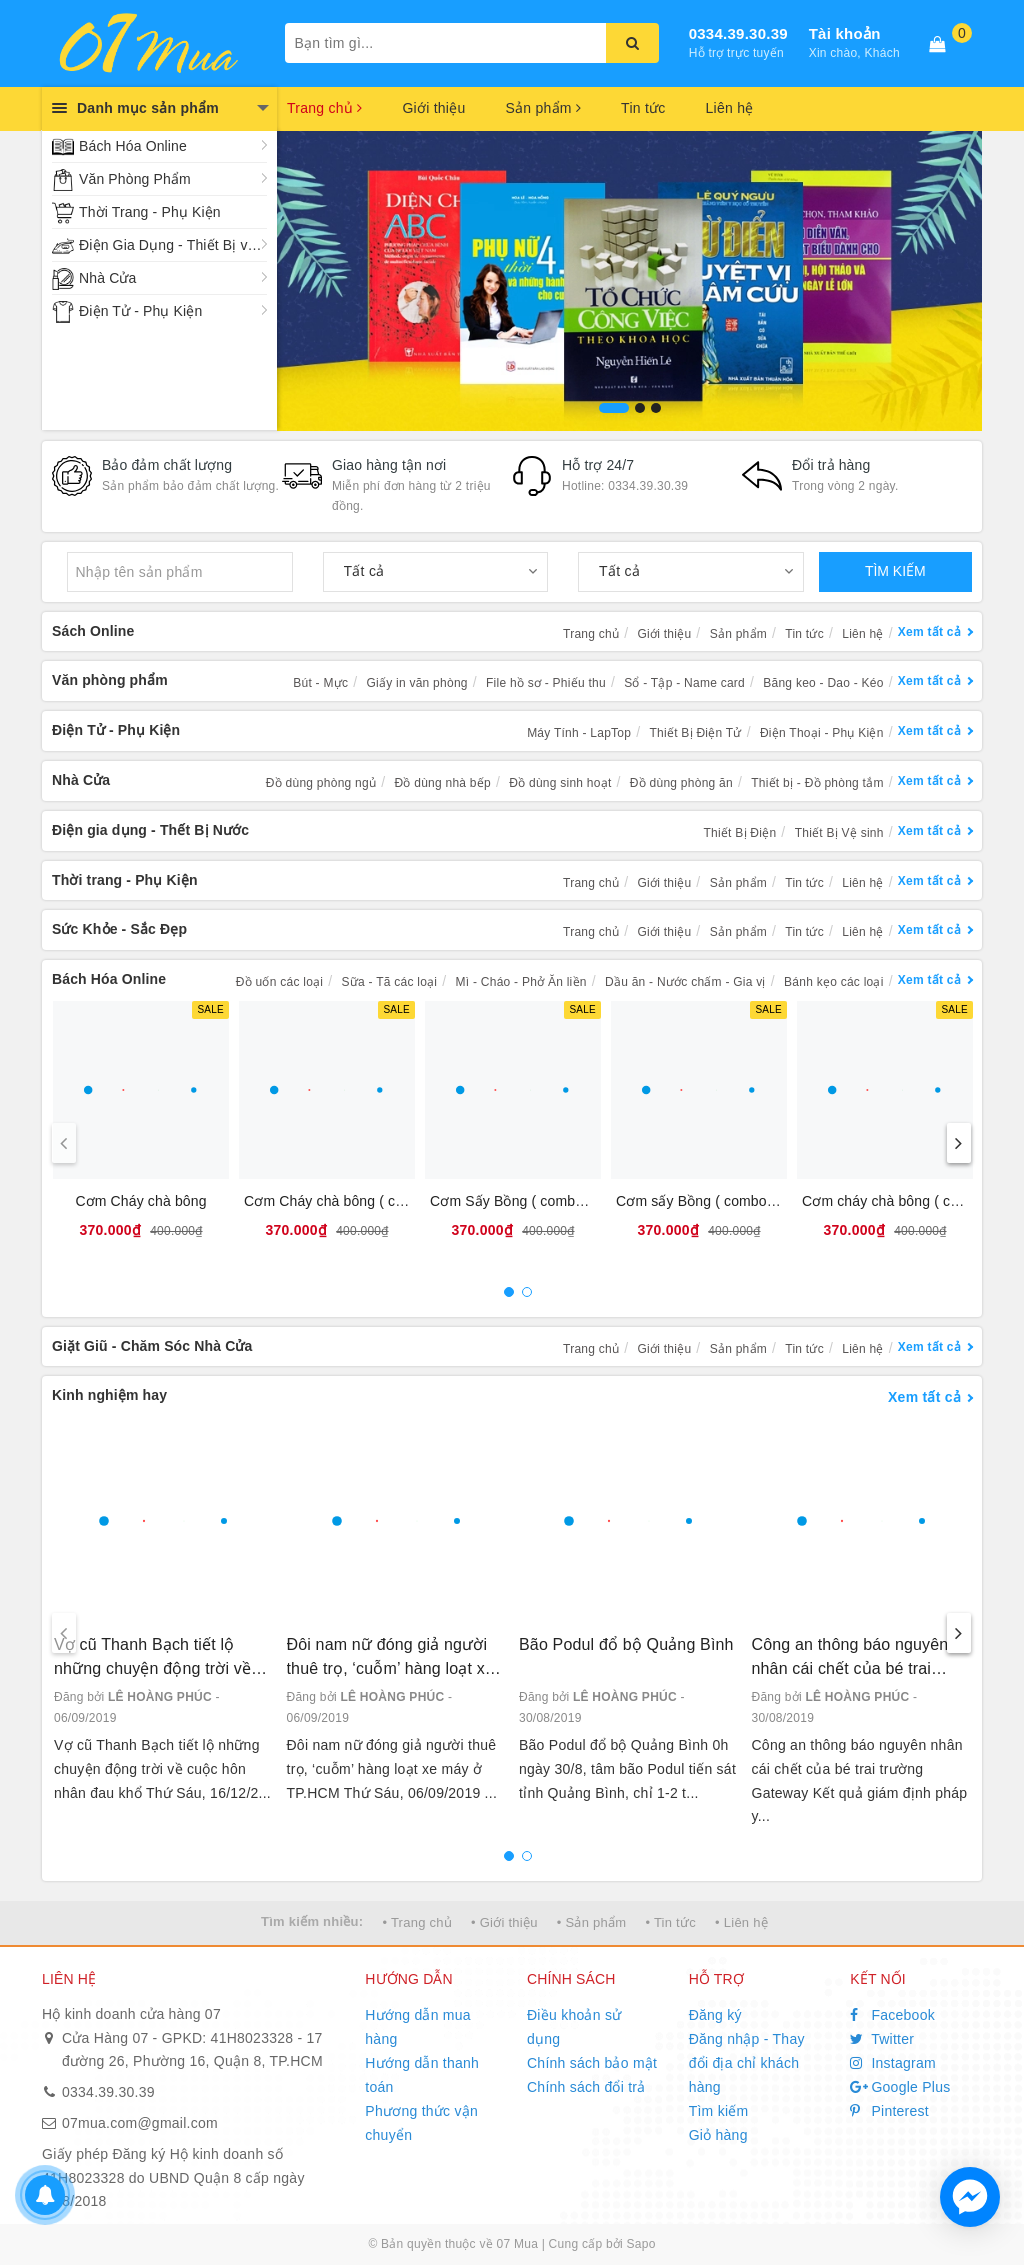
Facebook (892, 2015)
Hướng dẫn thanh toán (422, 2075)
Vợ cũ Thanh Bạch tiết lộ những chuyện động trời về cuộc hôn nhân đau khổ (152, 1658)
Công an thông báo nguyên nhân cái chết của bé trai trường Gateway (850, 1658)
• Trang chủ (417, 1922)
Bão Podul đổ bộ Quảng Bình (626, 1644)
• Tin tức (670, 1922)
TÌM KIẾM (895, 571)
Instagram (893, 2063)
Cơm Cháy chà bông (140, 1201)
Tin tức (643, 108)
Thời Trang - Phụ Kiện (150, 212)
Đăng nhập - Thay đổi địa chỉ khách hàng (747, 2063)
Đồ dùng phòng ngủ (321, 783)
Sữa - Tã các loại (390, 982)
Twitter (882, 2039)
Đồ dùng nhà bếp (442, 783)
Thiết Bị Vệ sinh (839, 833)
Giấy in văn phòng (416, 683)
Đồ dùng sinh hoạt (560, 783)
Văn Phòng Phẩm (135, 179)
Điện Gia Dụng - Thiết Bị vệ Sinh (173, 245)
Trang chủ (324, 108)
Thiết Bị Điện (739, 833)
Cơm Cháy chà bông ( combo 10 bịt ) (362, 1201)
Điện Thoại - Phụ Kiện (822, 733)
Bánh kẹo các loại (834, 982)
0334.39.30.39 (738, 33)
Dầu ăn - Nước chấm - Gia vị (685, 982)
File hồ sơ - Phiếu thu (546, 683)
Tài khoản (845, 33)
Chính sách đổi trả (586, 2087)
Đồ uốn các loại (279, 982)
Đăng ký (715, 2015)
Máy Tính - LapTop (579, 733)
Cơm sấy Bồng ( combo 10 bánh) (721, 1201)
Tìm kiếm (719, 2111)
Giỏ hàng (718, 2135)
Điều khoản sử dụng (574, 2027)
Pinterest (889, 2111)
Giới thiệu (433, 108)
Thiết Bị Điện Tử (696, 733)
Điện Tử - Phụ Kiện (140, 311)
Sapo (641, 2244)
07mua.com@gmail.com (140, 2123)
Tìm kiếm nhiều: (312, 1921)
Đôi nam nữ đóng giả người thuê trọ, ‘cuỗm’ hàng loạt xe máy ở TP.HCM (390, 1658)
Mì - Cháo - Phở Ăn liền (521, 982)
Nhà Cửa (107, 278)
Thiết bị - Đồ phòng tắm (817, 783)
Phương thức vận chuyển (421, 2123)
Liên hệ (730, 108)
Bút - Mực (320, 683)
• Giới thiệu (504, 1922)
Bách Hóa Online (133, 146)
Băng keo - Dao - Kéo (823, 683)
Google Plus (900, 2087)
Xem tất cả (929, 632)
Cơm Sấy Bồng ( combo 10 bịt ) (531, 1201)
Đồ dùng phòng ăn (681, 783)
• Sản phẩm (591, 1922)
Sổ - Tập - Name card (684, 683)
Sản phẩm (543, 108)
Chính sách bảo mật (592, 2063)
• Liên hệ (741, 1922)
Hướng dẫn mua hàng (418, 2027)
